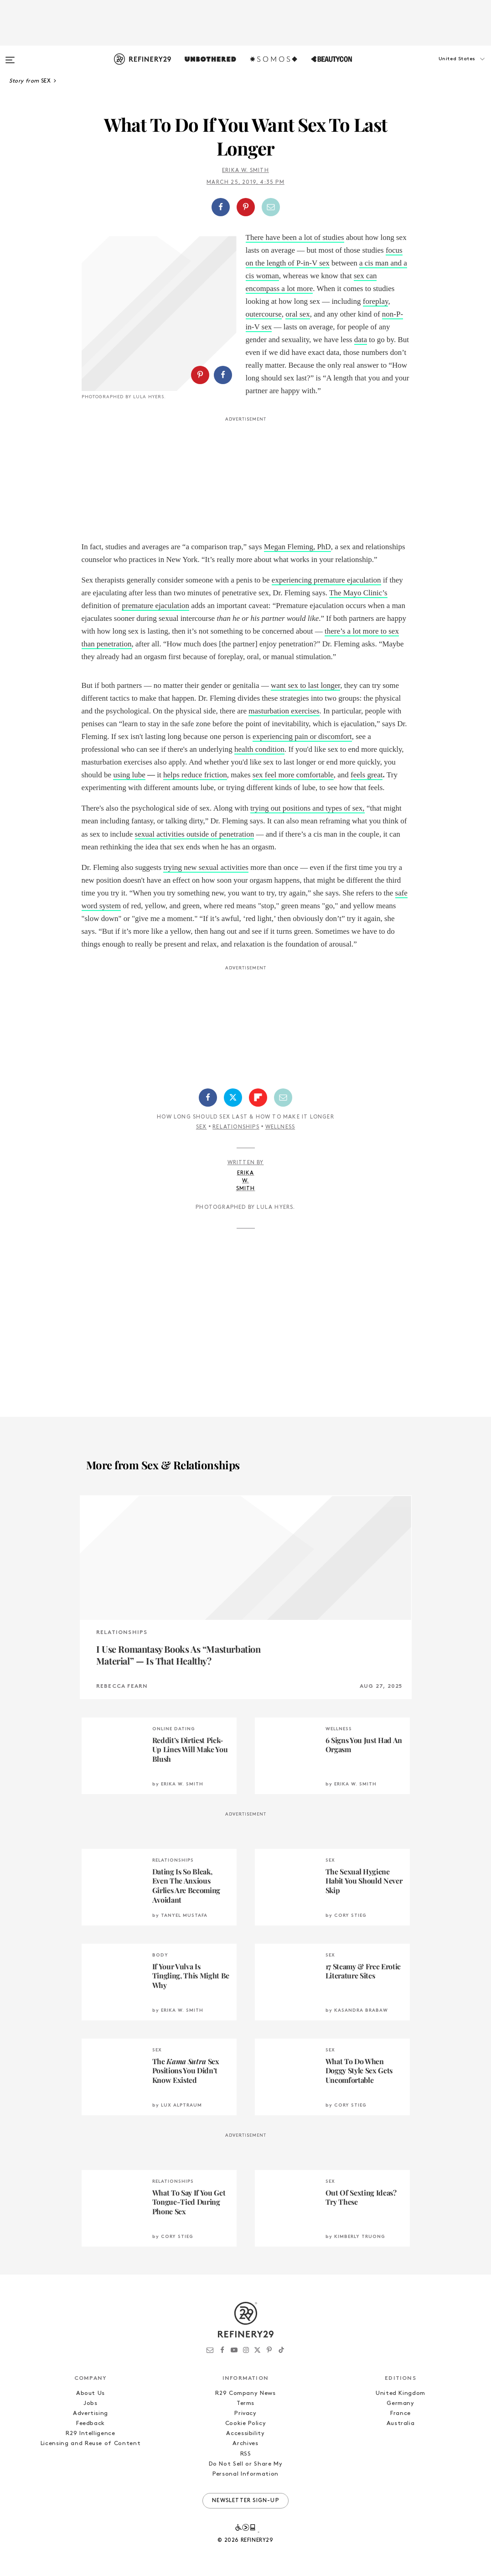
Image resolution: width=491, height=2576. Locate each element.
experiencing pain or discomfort (302, 736)
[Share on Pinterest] (246, 207)
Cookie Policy (245, 2423)
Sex (201, 1127)
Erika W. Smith (245, 170)
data (360, 339)
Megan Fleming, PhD (297, 546)
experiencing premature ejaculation (326, 580)
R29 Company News (245, 2393)
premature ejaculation (155, 605)
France (400, 2413)
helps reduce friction (195, 774)
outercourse (264, 314)
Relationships (235, 1127)
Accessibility (245, 2433)
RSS (245, 2454)
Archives (245, 2443)
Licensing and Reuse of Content (91, 2443)
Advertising (90, 2413)
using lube (129, 774)
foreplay (375, 301)
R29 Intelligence (90, 2433)
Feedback (90, 2423)
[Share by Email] (271, 207)
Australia (401, 2423)
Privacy (245, 2413)
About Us (90, 2393)
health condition (259, 749)
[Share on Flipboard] (258, 1097)
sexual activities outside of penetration (194, 834)
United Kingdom (400, 2393)
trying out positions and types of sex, (307, 808)
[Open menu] (10, 56)
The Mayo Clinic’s (358, 592)
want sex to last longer (305, 685)
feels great (366, 774)
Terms (245, 2403)
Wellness (280, 1127)
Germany (400, 2403)
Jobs (90, 2403)
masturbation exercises (283, 711)
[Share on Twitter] (233, 1097)
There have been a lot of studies (295, 237)
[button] (445, 68)
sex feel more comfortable (293, 774)
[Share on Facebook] (221, 207)
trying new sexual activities (205, 867)
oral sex (297, 314)
